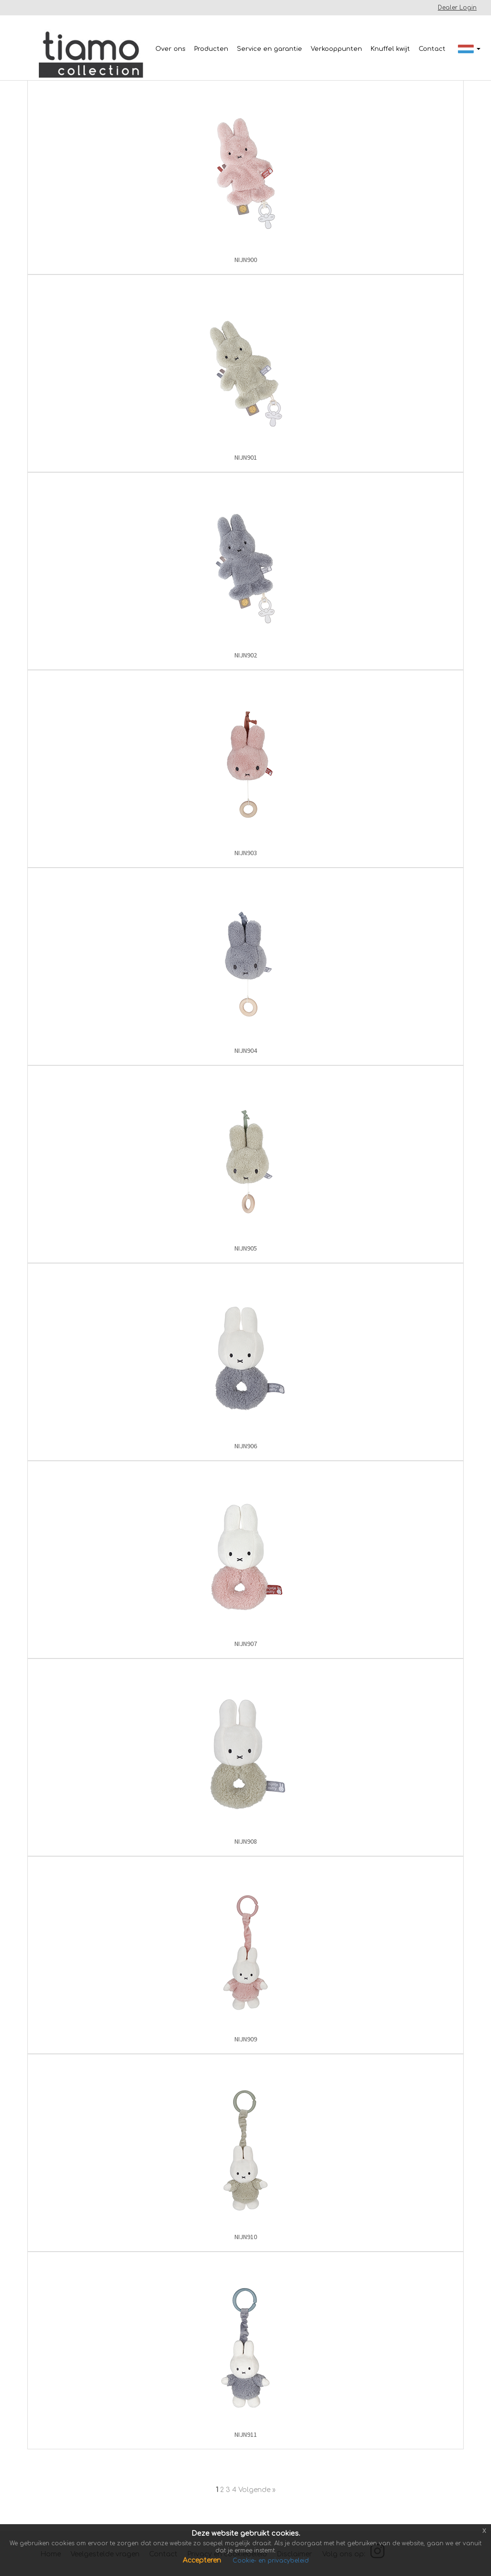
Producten (211, 49)
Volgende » (257, 2489)
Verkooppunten (336, 49)
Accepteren (203, 2560)
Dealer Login (457, 7)
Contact (432, 49)
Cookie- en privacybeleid (271, 2560)
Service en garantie (269, 49)
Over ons (170, 49)
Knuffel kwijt (390, 49)
